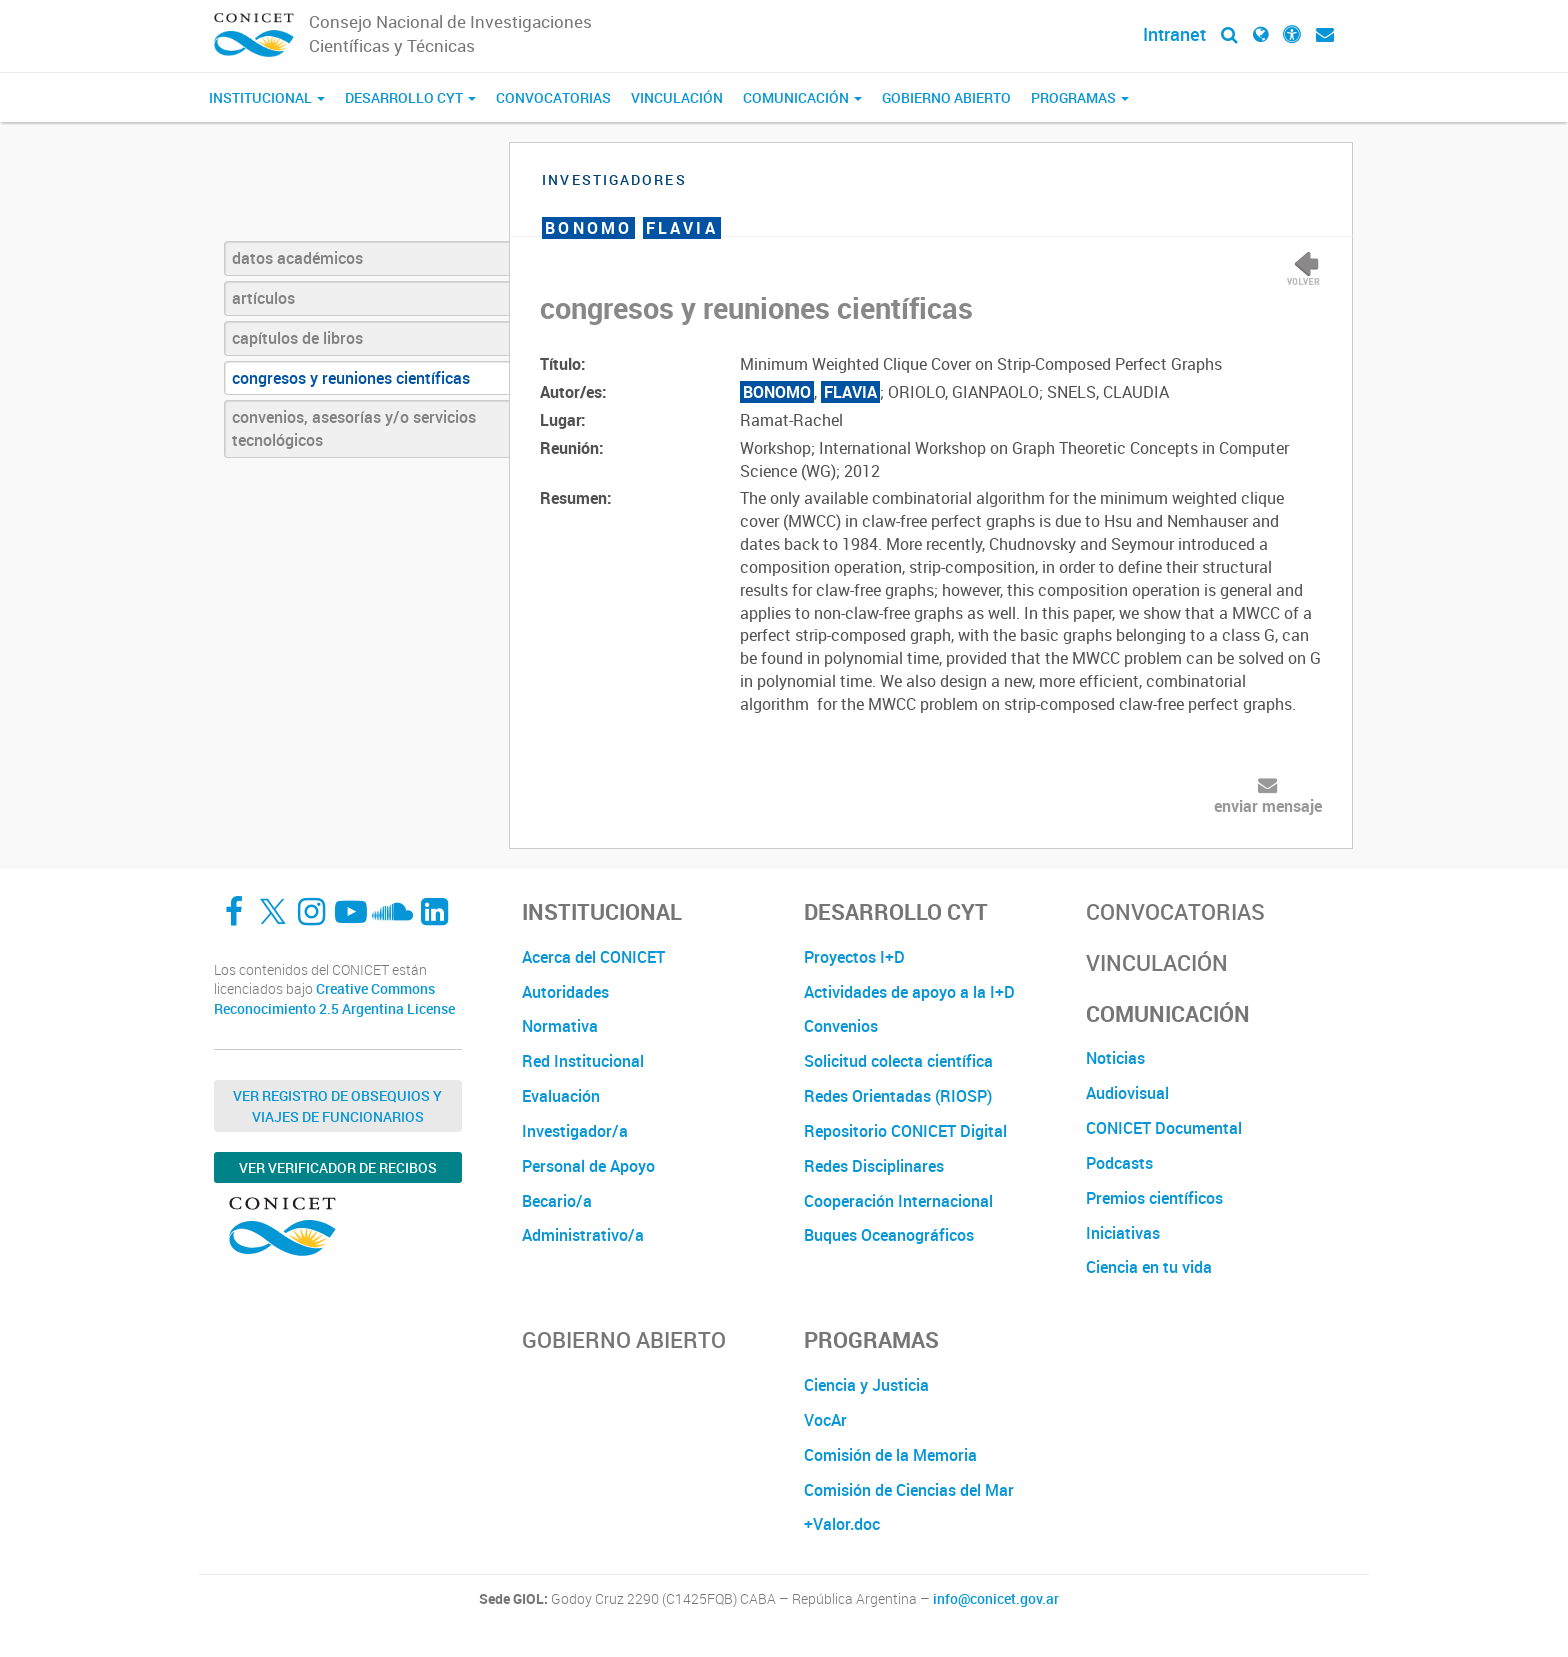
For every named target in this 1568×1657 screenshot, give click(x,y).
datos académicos (297, 258)
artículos (263, 298)
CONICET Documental (1164, 1128)
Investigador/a (575, 1131)
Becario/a (557, 1201)
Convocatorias (553, 97)
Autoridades (565, 992)
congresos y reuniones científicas (351, 378)
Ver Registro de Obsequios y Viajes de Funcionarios (337, 1106)
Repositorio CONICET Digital (905, 1131)
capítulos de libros (297, 338)
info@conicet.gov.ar (996, 1599)
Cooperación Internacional (898, 1201)
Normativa (560, 1026)
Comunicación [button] (802, 97)
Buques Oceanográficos (889, 1235)
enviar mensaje (1268, 806)
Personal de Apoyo (588, 1166)
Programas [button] (1080, 97)
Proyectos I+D (854, 957)
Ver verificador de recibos (338, 1167)
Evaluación (561, 1096)
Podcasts (1119, 1163)
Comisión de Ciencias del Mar (909, 1490)
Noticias (1115, 1058)
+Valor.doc (842, 1524)
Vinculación (677, 97)
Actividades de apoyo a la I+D (909, 992)
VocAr (825, 1420)
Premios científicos (1154, 1198)
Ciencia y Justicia (866, 1385)
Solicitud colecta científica (898, 1061)
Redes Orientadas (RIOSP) (898, 1096)
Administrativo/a (583, 1235)
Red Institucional (583, 1061)
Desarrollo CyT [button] (410, 97)
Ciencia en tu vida (1149, 1267)
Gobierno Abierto (946, 97)
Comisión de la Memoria (890, 1455)
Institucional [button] (267, 97)
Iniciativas (1123, 1233)
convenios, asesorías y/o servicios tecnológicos (354, 428)
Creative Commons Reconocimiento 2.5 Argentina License (334, 998)
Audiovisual (1127, 1093)
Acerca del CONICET (593, 957)
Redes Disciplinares (874, 1166)
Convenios (841, 1026)
